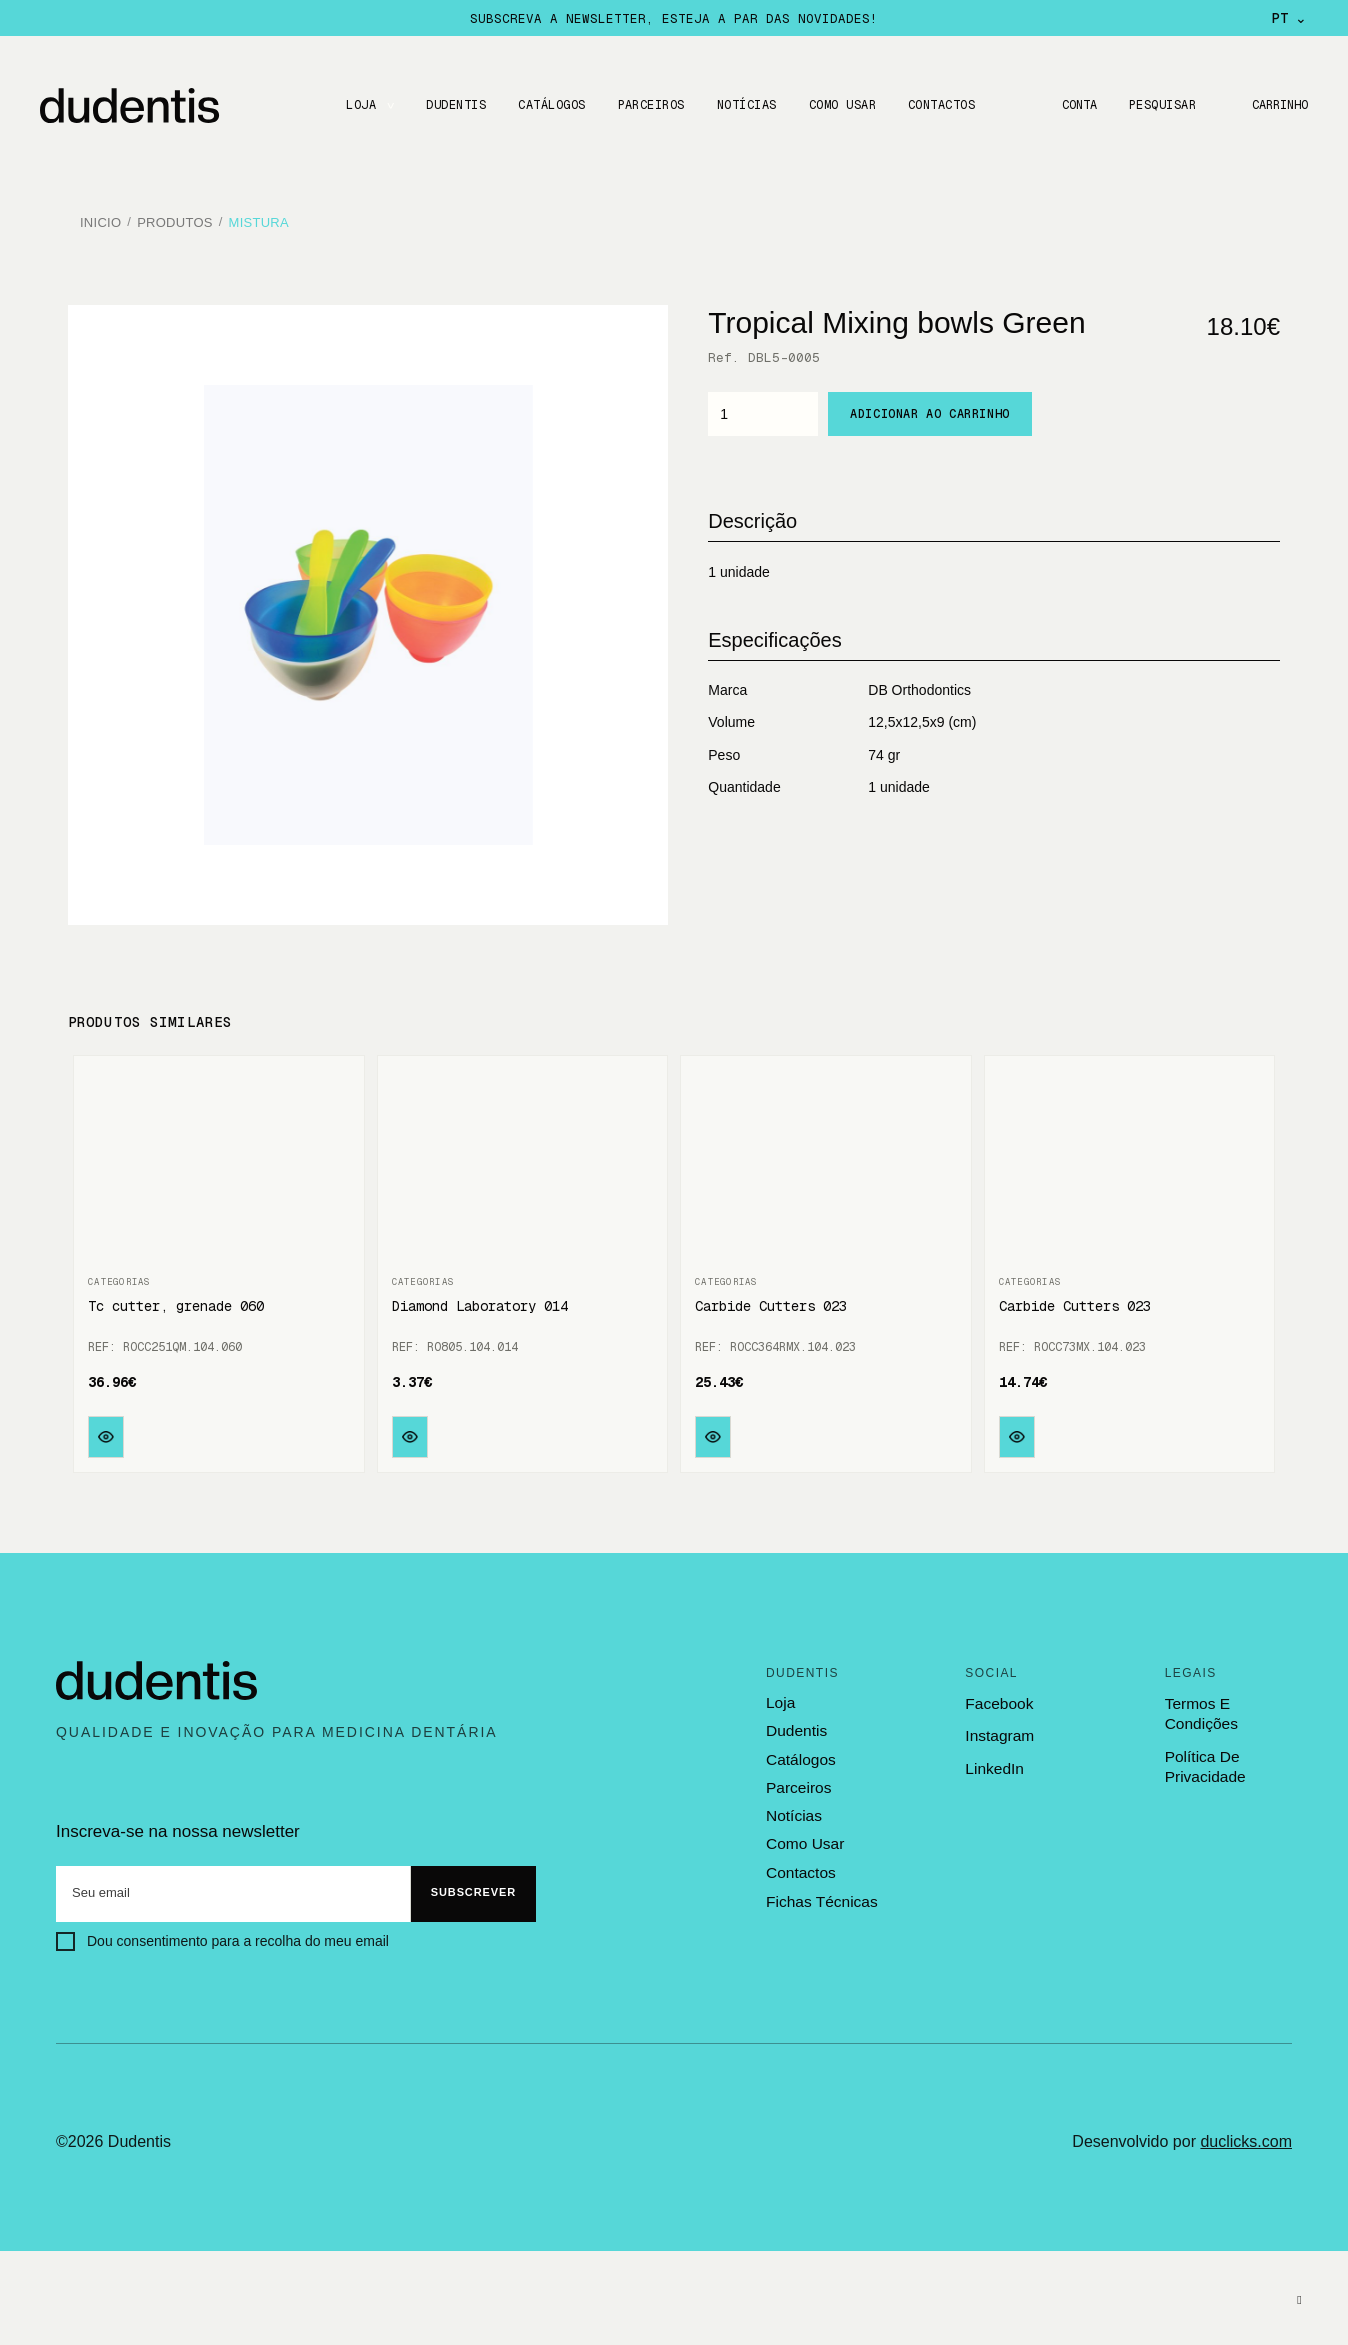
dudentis (795, 1724)
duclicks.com (1246, 2134)
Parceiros (647, 105)
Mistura (259, 219)
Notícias (744, 105)
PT (1289, 18)
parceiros (797, 1780)
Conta (1073, 105)
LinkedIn (993, 1761)
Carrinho (1278, 105)
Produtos (175, 219)
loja (780, 1696)
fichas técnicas (820, 1891)
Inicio (100, 219)
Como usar (839, 105)
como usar (804, 1835)
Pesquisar (1158, 105)
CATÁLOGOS (548, 105)
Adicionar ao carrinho (930, 407)
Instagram (998, 1729)
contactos (800, 1863)
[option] (368, 609)
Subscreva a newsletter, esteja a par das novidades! (673, 18)
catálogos (800, 1752)
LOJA (358, 105)
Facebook (998, 1696)
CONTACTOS (938, 105)
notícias (793, 1807)
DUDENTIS (453, 105)
